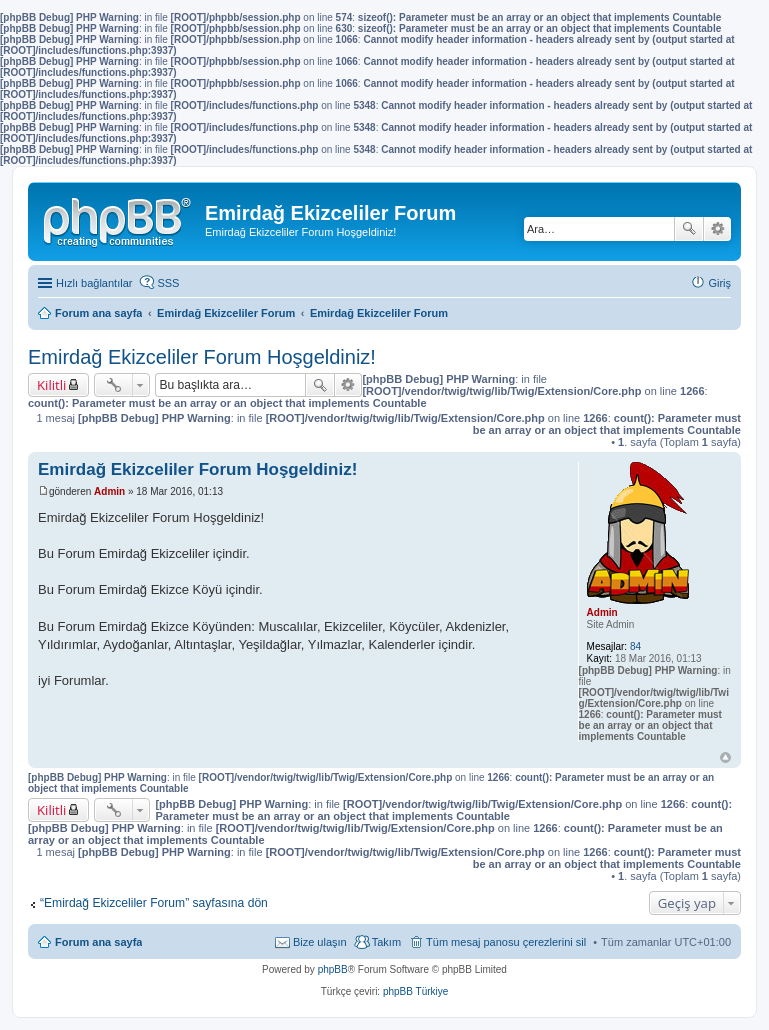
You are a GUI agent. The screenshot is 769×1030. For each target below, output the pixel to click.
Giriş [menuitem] (719, 283)
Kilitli (51, 385)
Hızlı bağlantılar (94, 283)
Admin (602, 612)
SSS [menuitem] (168, 283)
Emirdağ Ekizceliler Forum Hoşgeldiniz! (202, 357)
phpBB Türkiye (415, 991)
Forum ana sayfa (98, 942)
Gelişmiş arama (717, 229)
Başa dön (725, 757)
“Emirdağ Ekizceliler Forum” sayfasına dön (154, 903)
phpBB (333, 969)
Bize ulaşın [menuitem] (320, 942)
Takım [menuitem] (386, 942)
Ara (689, 229)
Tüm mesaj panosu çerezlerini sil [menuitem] (506, 942)
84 (635, 646)
